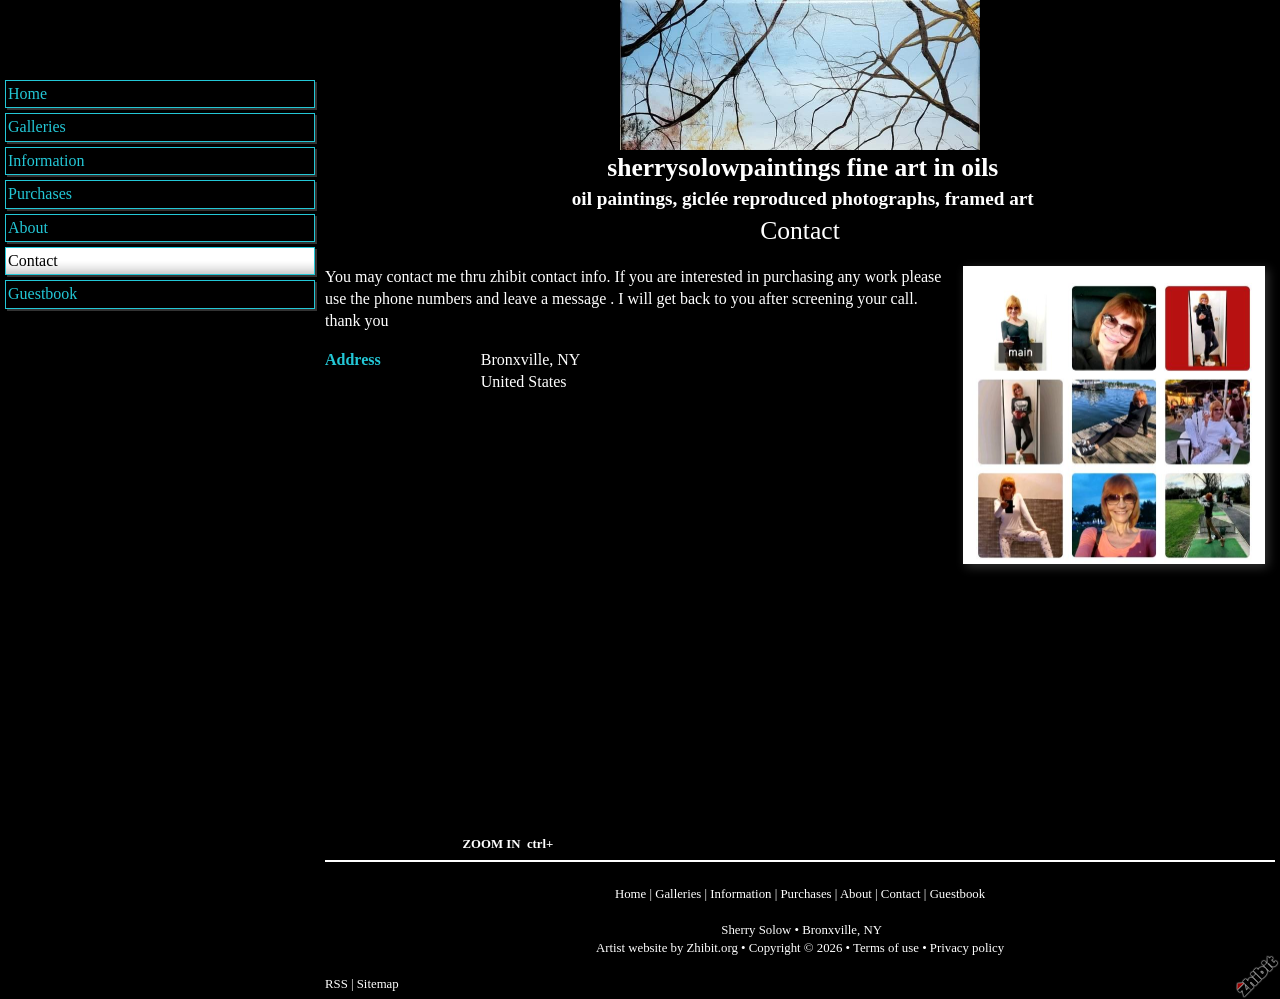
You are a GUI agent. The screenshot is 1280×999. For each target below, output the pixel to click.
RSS (336, 984)
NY (872, 930)
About (28, 227)
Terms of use (886, 948)
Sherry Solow (756, 930)
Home (27, 93)
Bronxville (829, 930)
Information (46, 160)
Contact (33, 260)
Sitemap (378, 984)
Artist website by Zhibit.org (667, 948)
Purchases (40, 193)
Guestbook (42, 293)
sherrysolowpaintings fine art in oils (802, 167)
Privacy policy (967, 948)
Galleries (37, 126)
